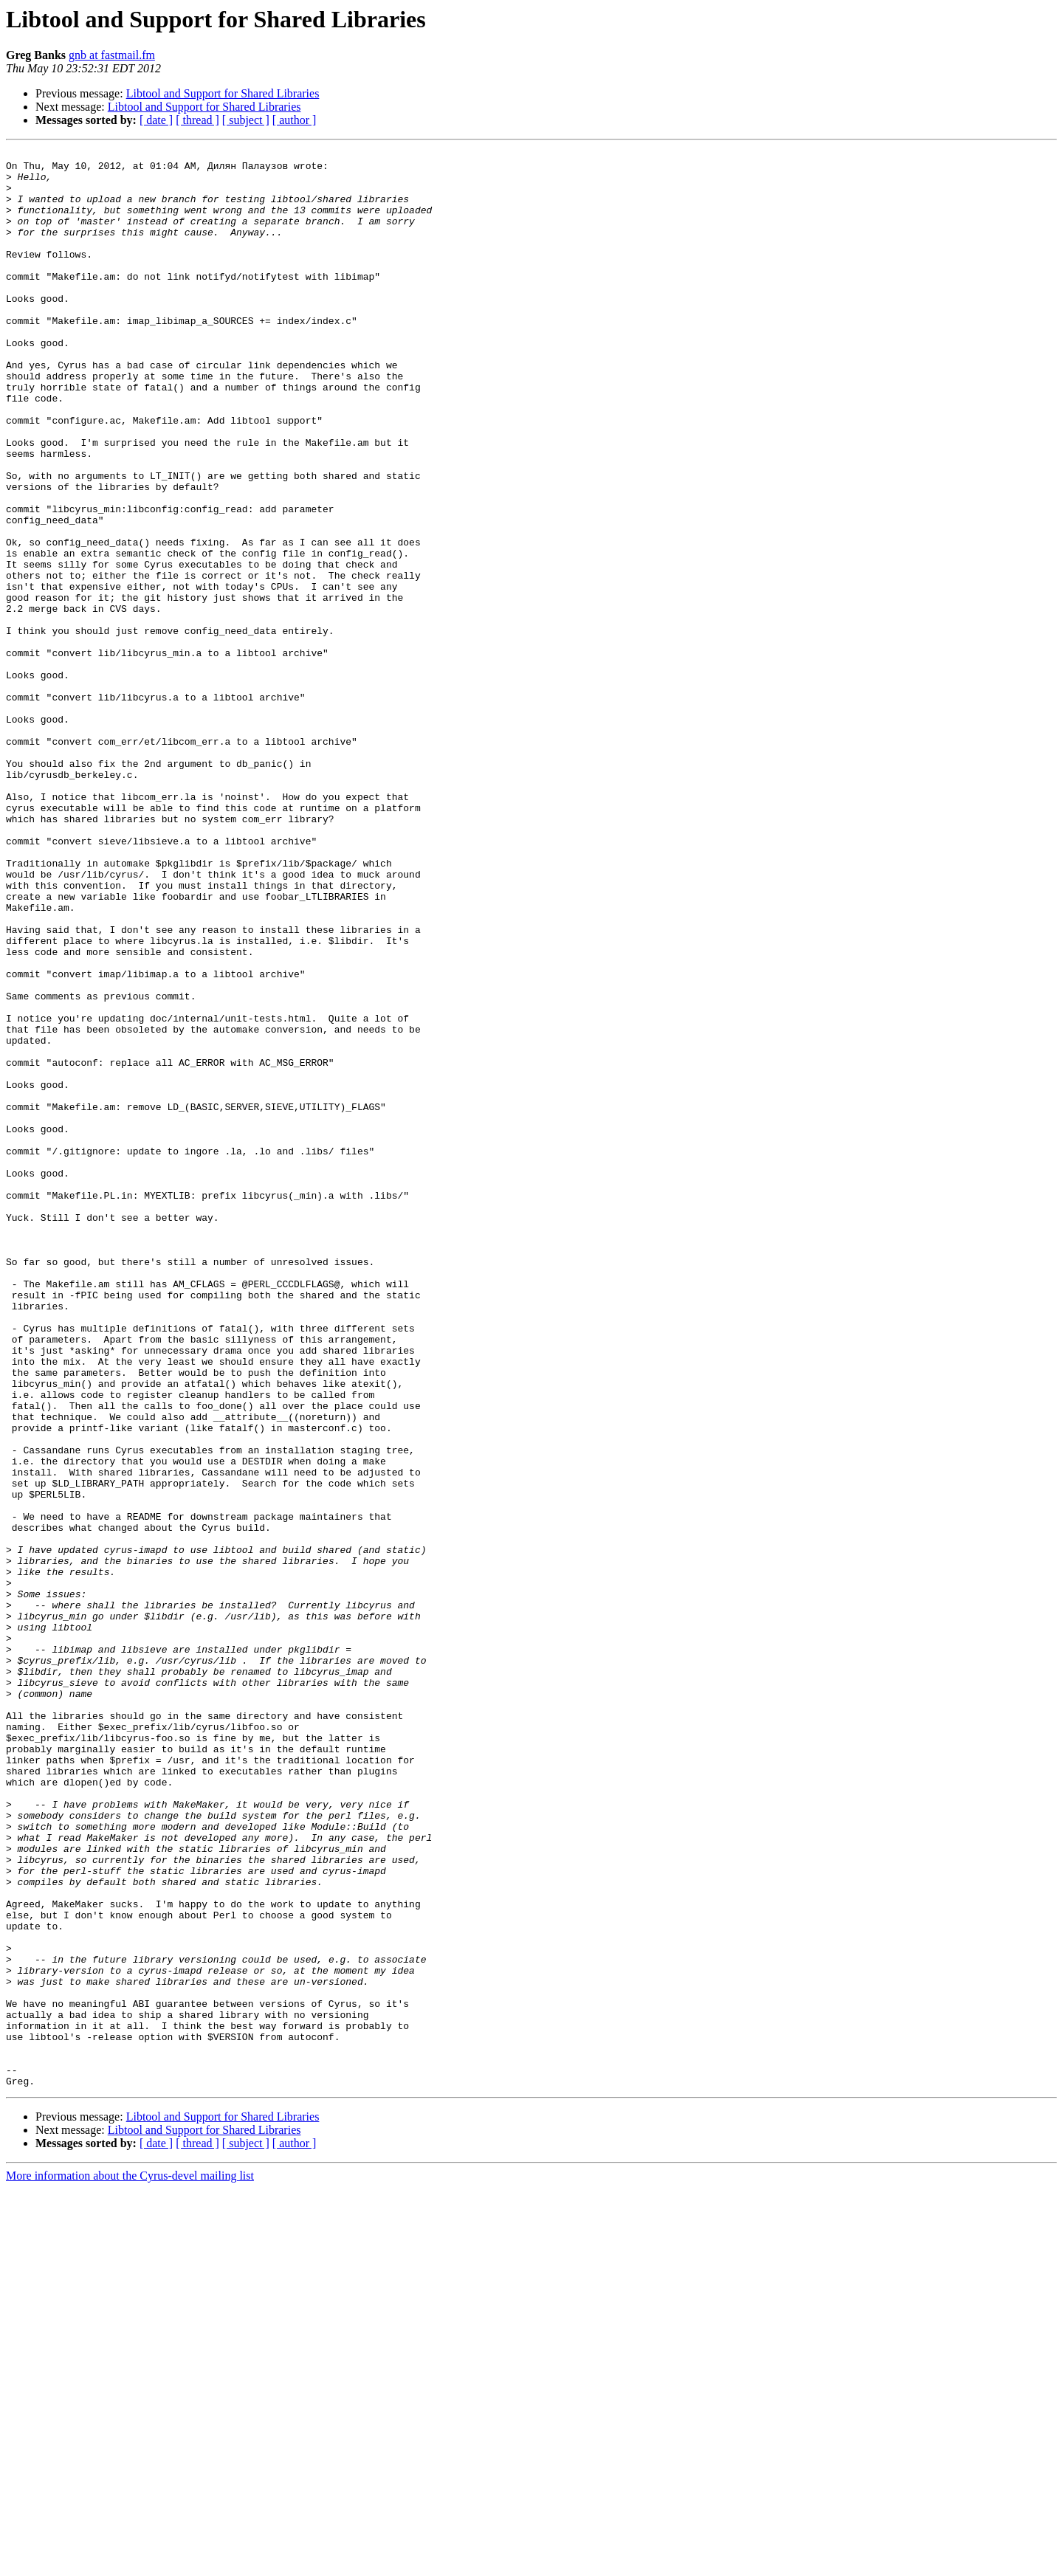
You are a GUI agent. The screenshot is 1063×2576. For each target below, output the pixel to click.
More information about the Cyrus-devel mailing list (130, 2563)
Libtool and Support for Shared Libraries (223, 93)
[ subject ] (245, 120)
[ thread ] (197, 120)
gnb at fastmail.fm (112, 55)
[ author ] (294, 120)
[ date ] (156, 120)
